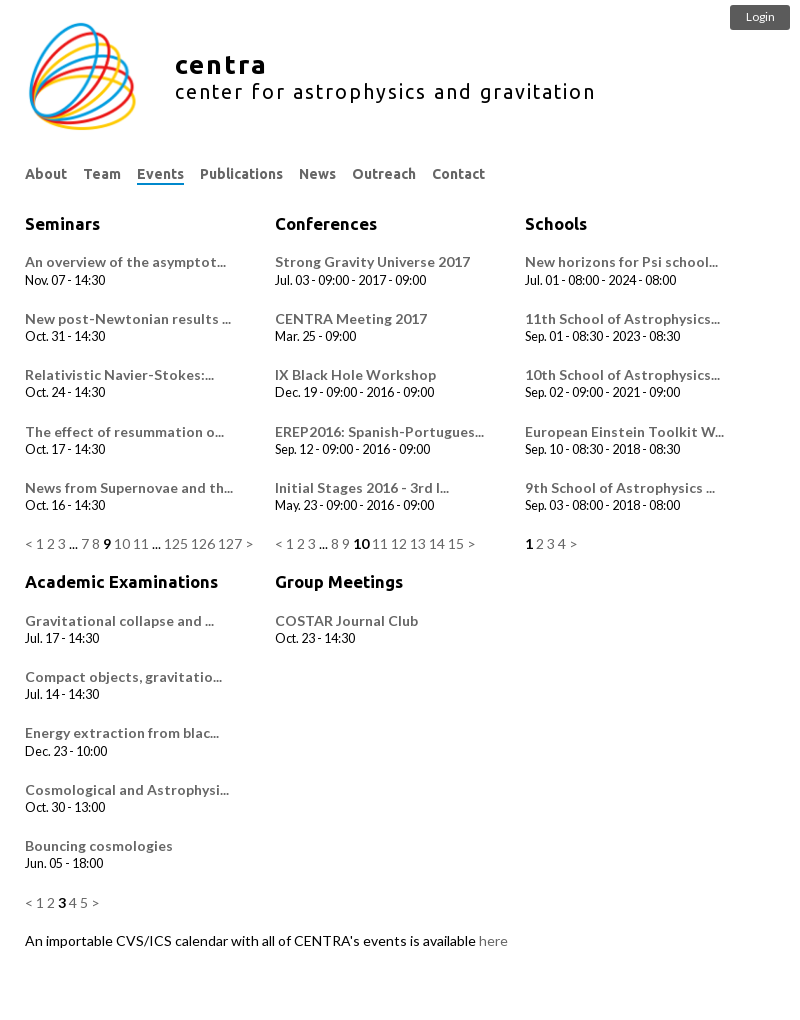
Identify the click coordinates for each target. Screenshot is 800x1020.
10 (122, 543)
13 (418, 543)
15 (456, 543)
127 (230, 543)
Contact (458, 174)
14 (437, 543)
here (493, 940)
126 (203, 543)
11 (141, 543)
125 (176, 543)
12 (399, 543)
